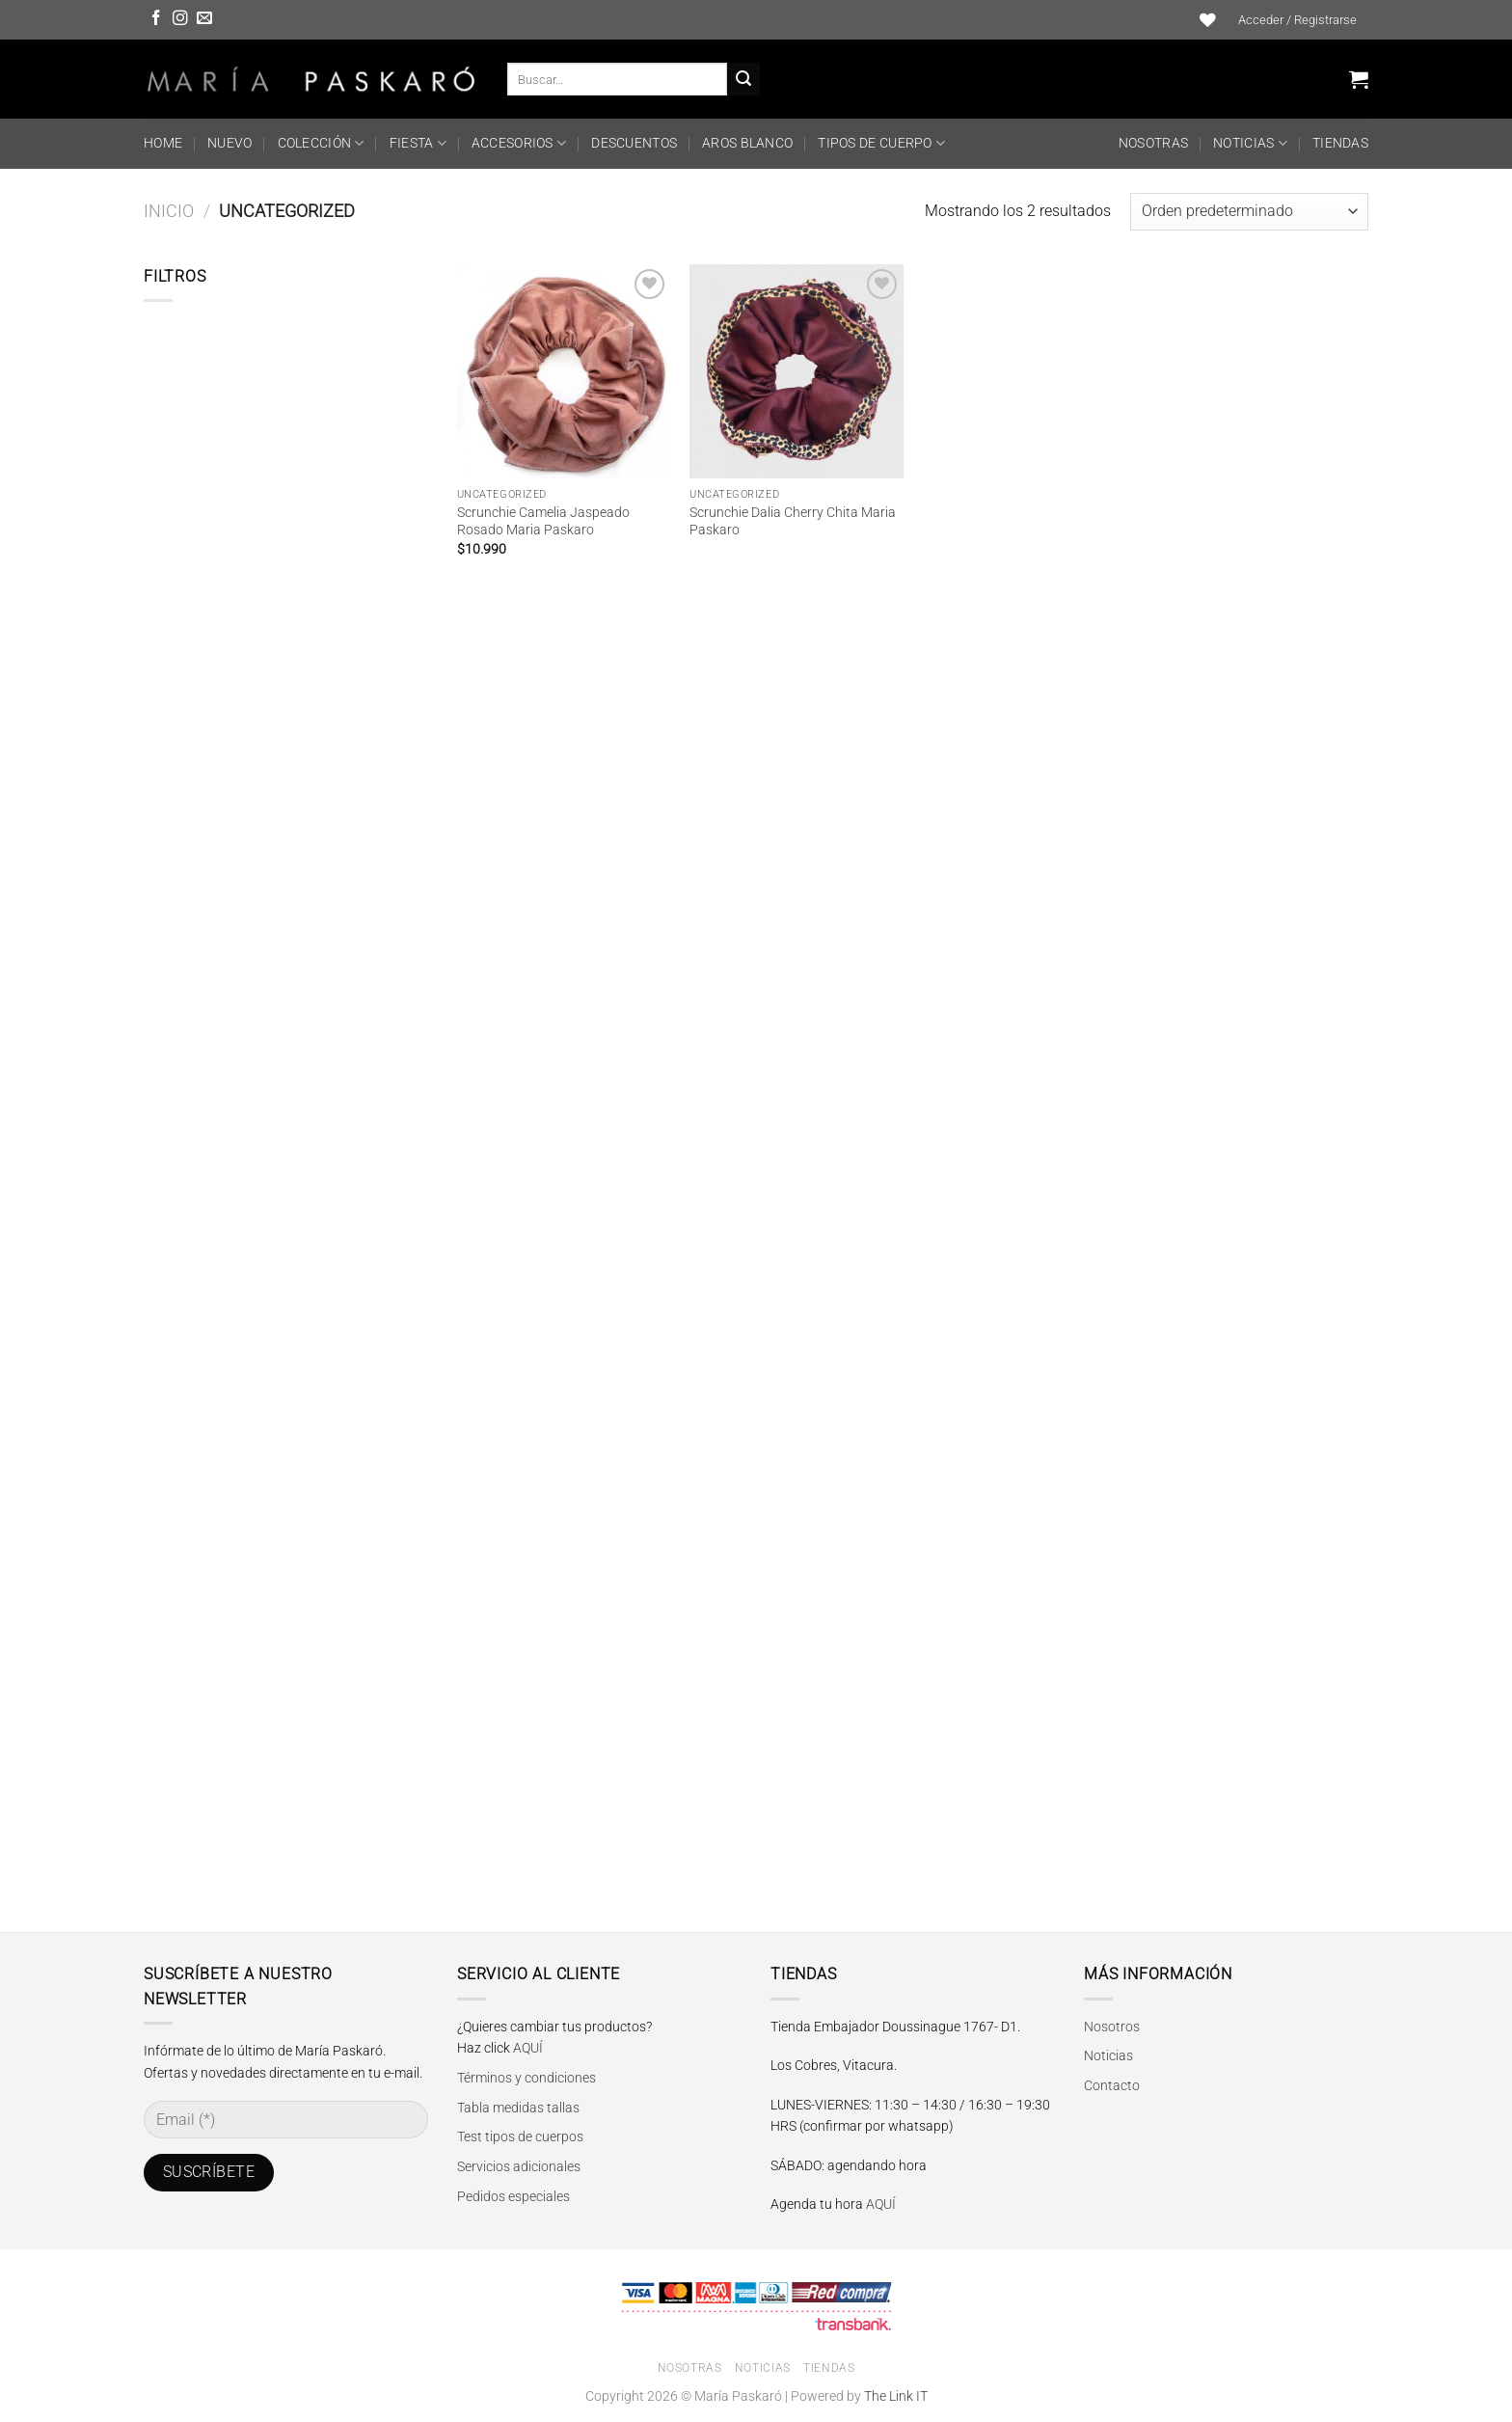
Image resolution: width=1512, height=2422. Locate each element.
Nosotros (1112, 2026)
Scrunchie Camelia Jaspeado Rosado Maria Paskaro (543, 521)
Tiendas (1340, 143)
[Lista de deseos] (1208, 20)
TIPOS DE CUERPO (881, 143)
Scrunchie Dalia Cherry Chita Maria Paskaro (792, 521)
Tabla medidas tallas (518, 2107)
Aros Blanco (747, 143)
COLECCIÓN (321, 143)
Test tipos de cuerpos (520, 2136)
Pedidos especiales (513, 2196)
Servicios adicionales (518, 2166)
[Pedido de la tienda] (1249, 212)
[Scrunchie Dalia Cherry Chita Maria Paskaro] (796, 371)
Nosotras (1153, 143)
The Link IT (896, 2396)
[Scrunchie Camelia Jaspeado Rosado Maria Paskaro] (564, 371)
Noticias (1250, 143)
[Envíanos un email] (204, 19)
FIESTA (418, 143)
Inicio (169, 211)
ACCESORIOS (519, 143)
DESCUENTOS (634, 143)
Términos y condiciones (526, 2077)
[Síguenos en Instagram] (180, 19)
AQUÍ (528, 2047)
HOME (163, 143)
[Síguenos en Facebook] (156, 19)
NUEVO (229, 143)
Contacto (1112, 2085)
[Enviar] (743, 79)
